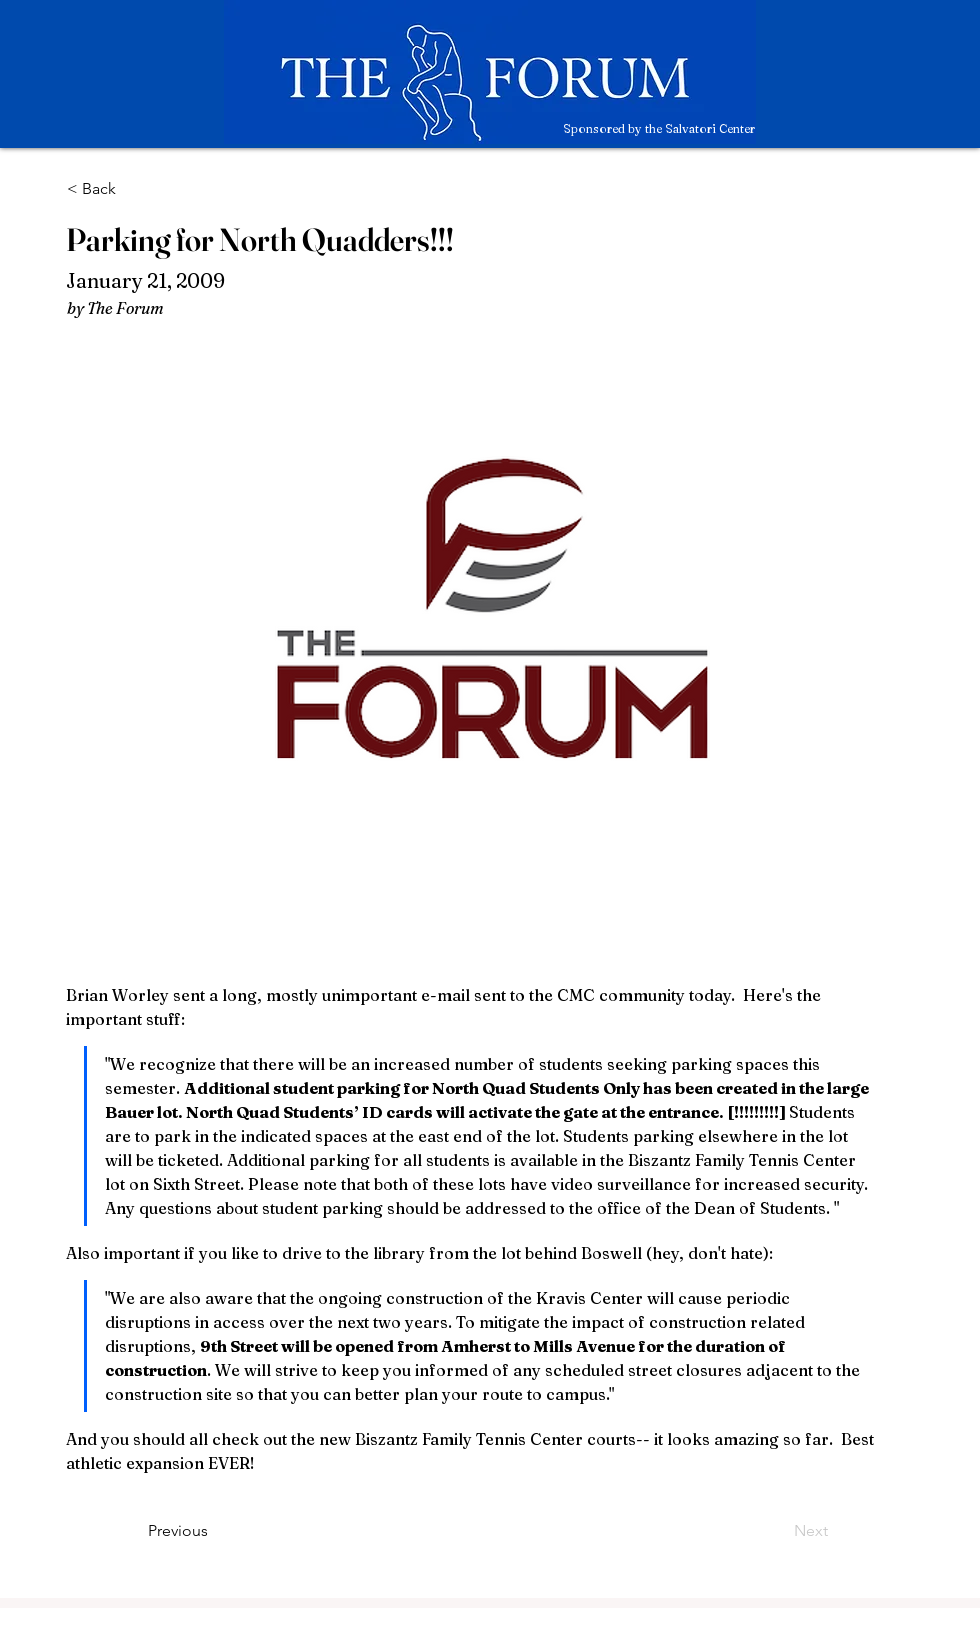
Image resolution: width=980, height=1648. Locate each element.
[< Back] (133, 189)
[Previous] (214, 1531)
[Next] (778, 1531)
